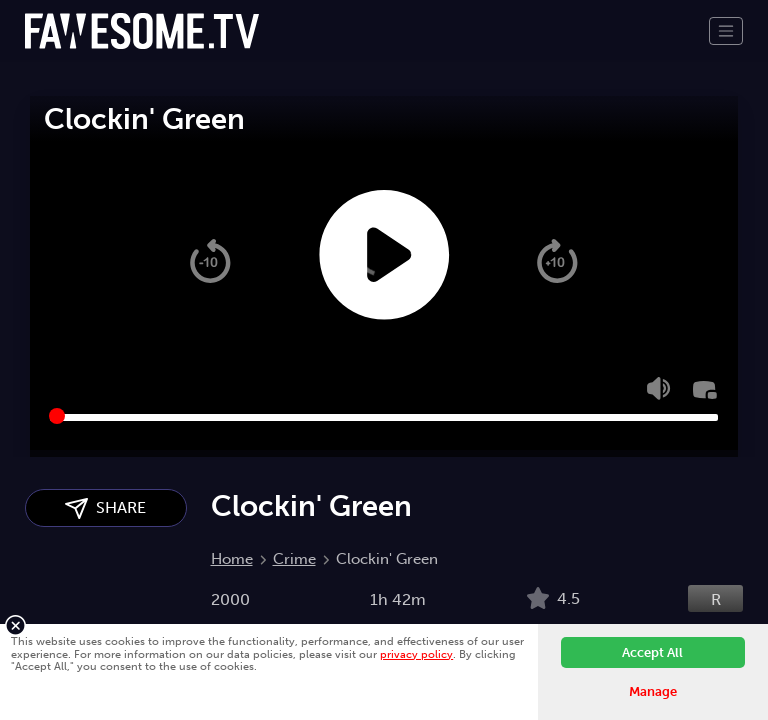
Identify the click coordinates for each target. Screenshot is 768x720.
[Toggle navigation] (726, 31)
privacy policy (416, 654)
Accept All (652, 652)
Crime (294, 559)
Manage (653, 691)
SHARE (105, 508)
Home (232, 559)
